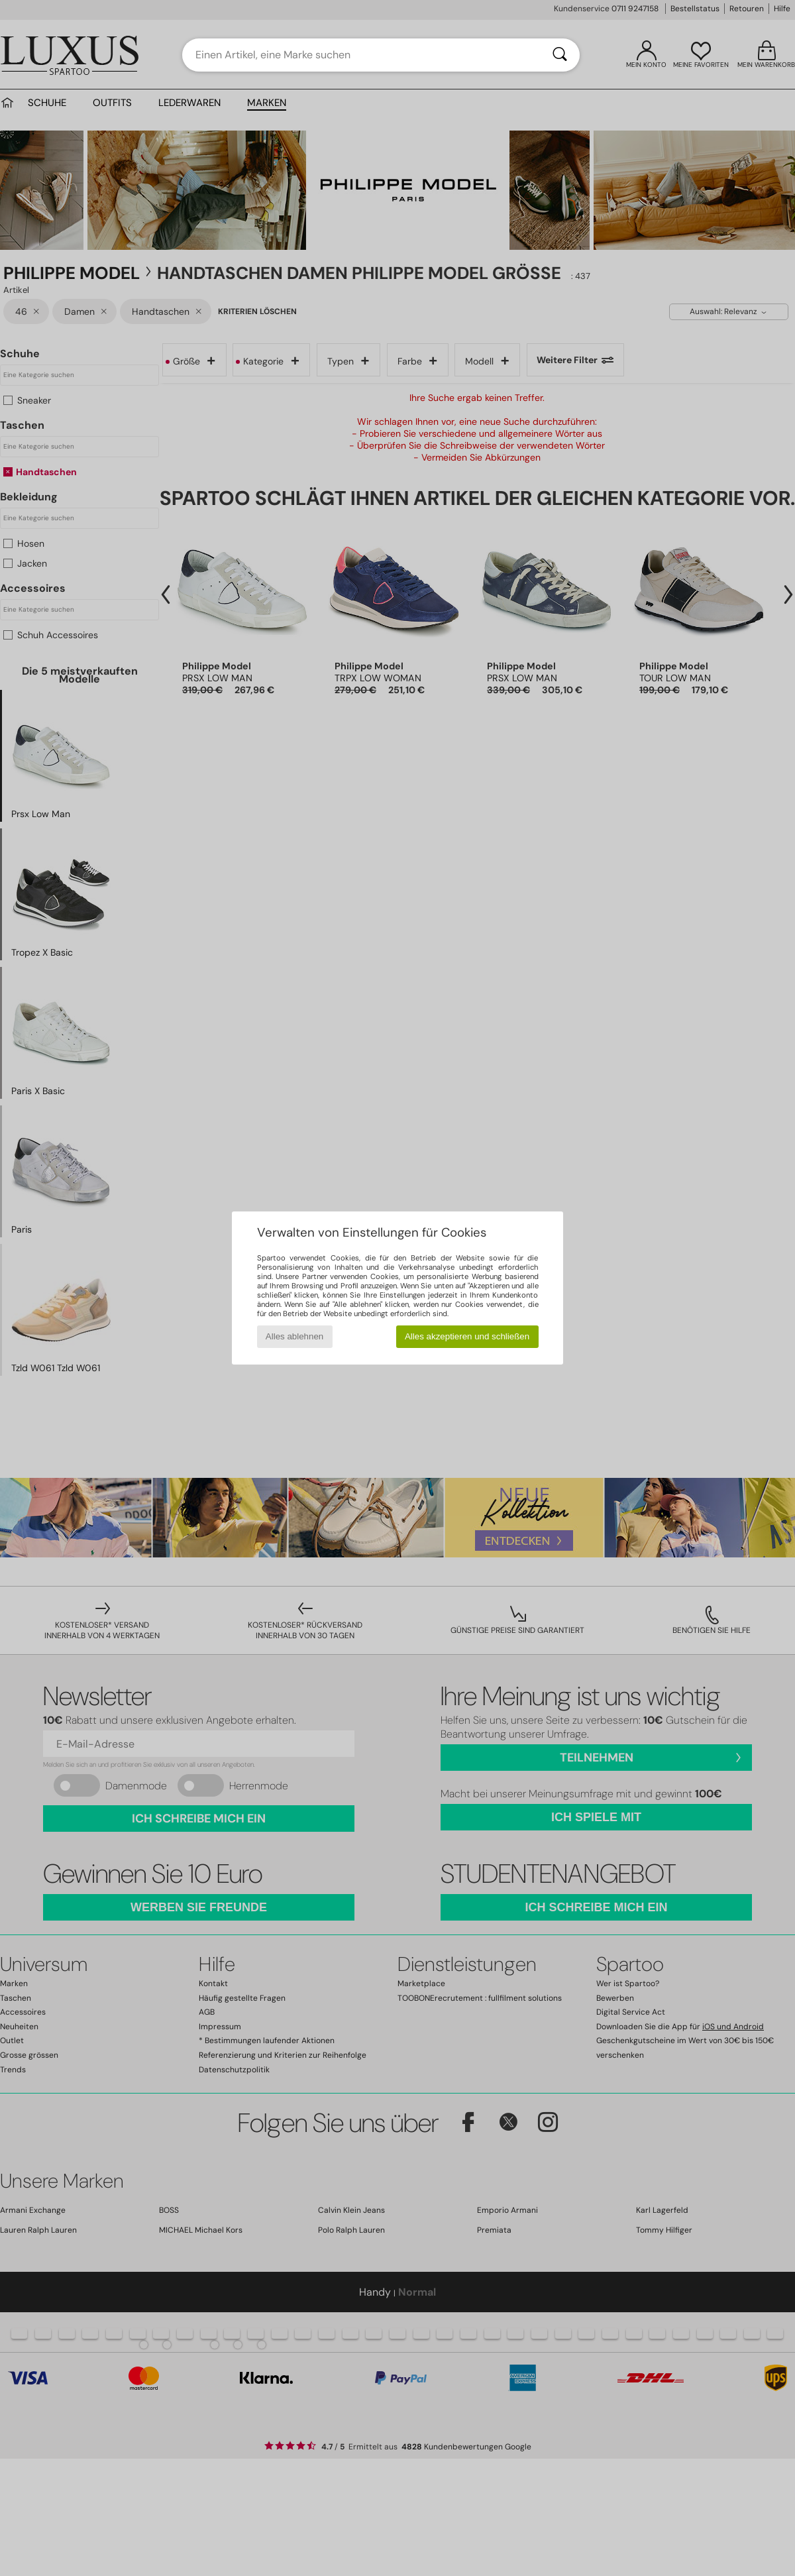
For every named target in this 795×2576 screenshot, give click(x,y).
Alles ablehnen (294, 1336)
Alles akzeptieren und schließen (467, 1336)
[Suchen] (560, 55)
